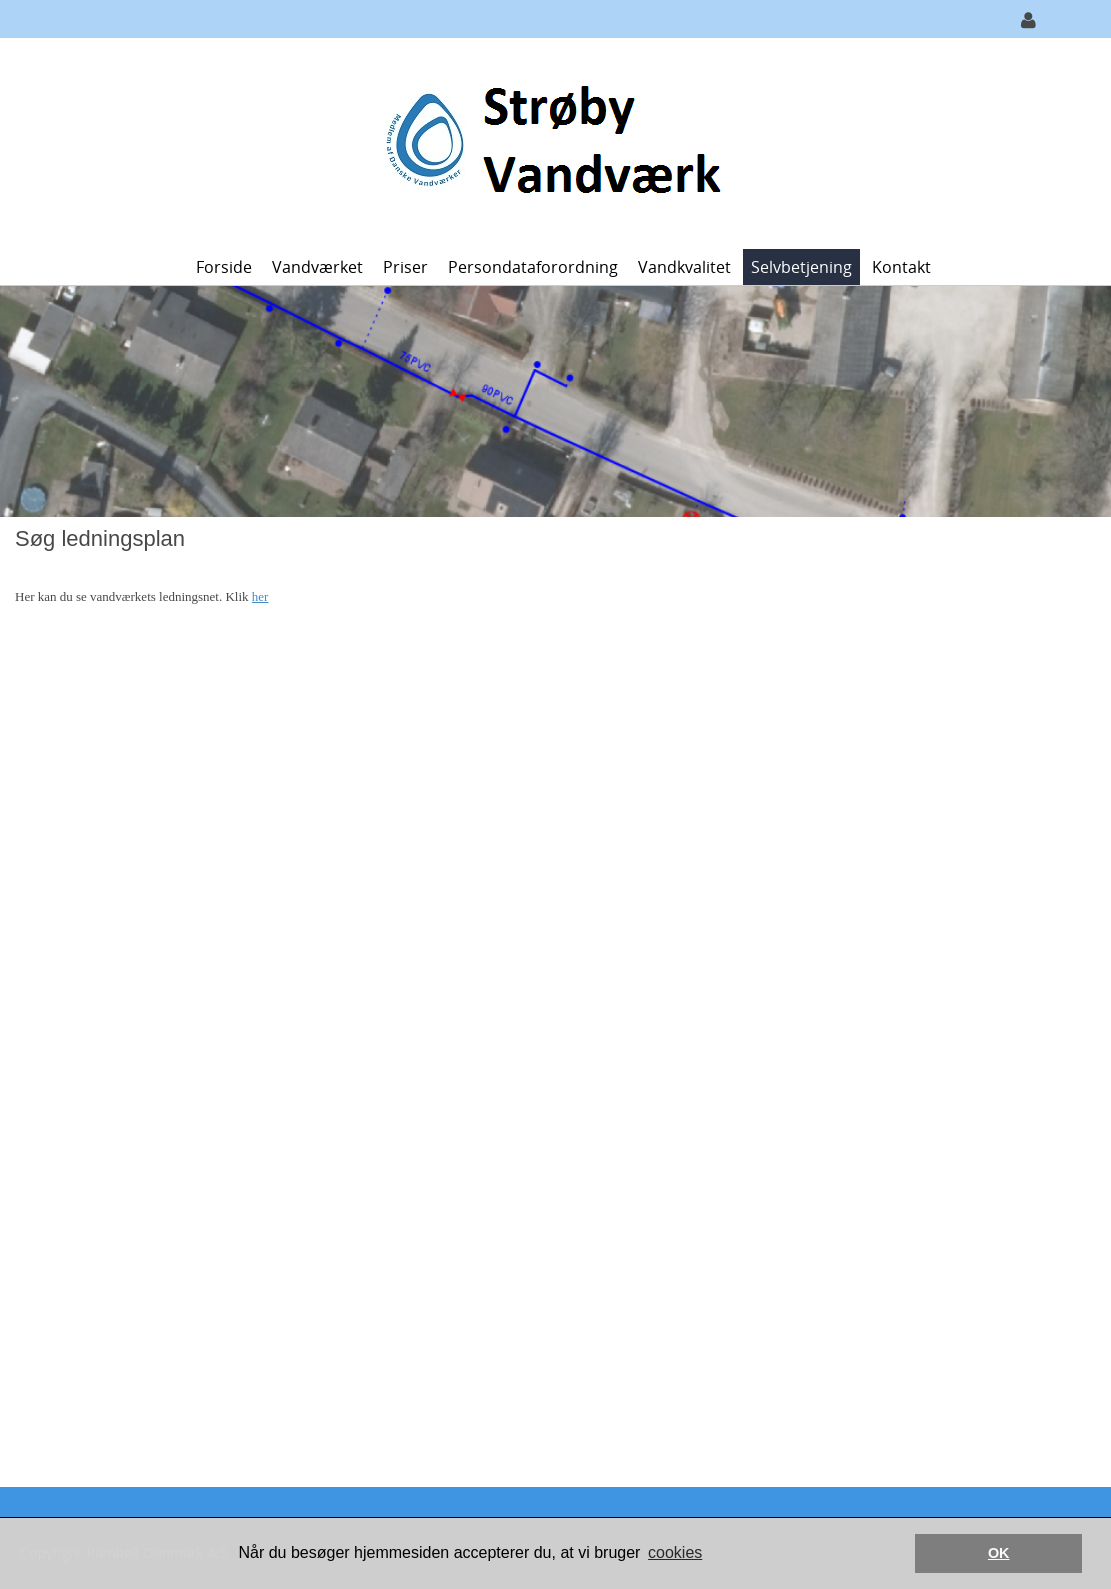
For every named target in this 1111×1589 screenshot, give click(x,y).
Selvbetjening (801, 267)
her (260, 596)
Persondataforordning (533, 267)
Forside (224, 267)
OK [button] (999, 1553)
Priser (405, 267)
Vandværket (317, 267)
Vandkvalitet (684, 267)
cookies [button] (675, 1552)
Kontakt (901, 267)
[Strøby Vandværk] (548, 141)
